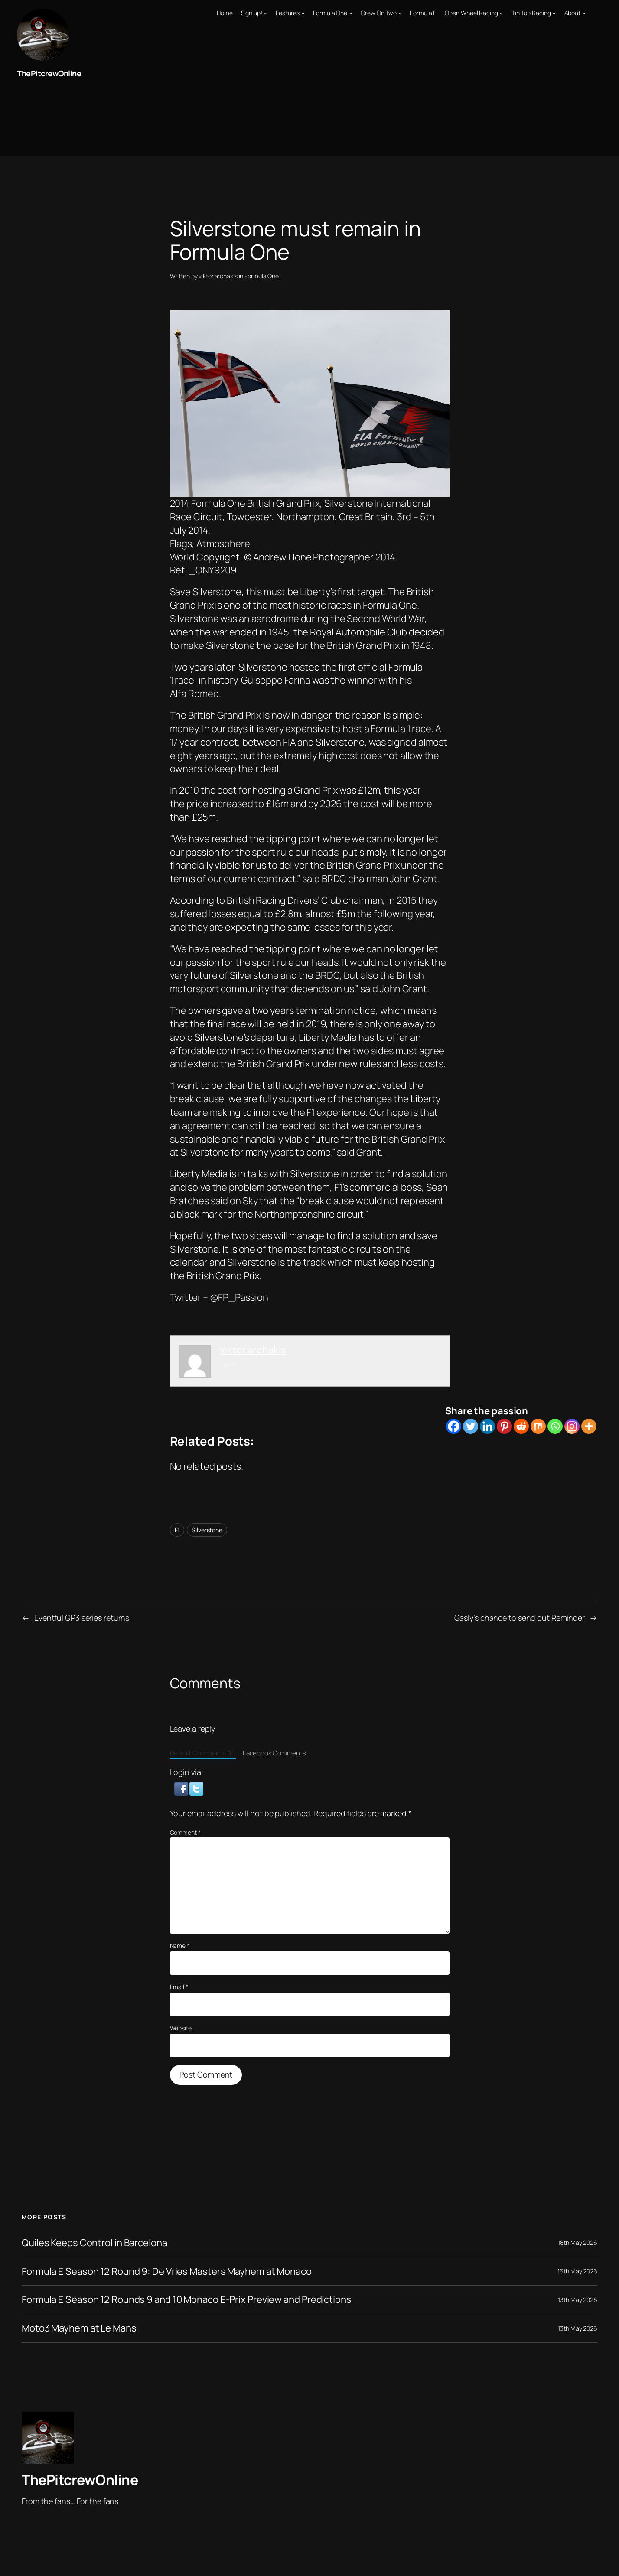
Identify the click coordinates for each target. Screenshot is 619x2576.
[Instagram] (572, 1426)
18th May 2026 (577, 2242)
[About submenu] (584, 13)
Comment (185, 1832)
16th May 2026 (577, 2271)
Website (181, 2028)
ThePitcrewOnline (49, 73)
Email (179, 1987)
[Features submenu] (303, 13)
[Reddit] (521, 1426)
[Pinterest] (504, 1426)
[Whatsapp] (555, 1426)
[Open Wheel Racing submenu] (501, 13)
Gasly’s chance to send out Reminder (519, 1617)
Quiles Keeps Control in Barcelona (94, 2242)
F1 (177, 1530)
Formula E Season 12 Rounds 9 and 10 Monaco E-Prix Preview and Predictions (187, 2299)
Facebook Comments (274, 1753)
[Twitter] (470, 1426)
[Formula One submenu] (350, 13)
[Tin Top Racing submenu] (554, 13)
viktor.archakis (218, 276)
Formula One (261, 276)
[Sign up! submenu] (265, 13)
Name (179, 1945)
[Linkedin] (487, 1426)
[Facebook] (453, 1426)
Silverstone (207, 1530)
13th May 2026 (577, 2300)
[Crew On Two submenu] (400, 13)
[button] (182, 1788)
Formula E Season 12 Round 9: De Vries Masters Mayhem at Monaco (167, 2271)
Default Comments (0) (203, 1753)
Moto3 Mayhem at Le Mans (79, 2328)
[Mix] (538, 1426)
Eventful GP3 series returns (81, 1617)
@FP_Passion (239, 1297)
